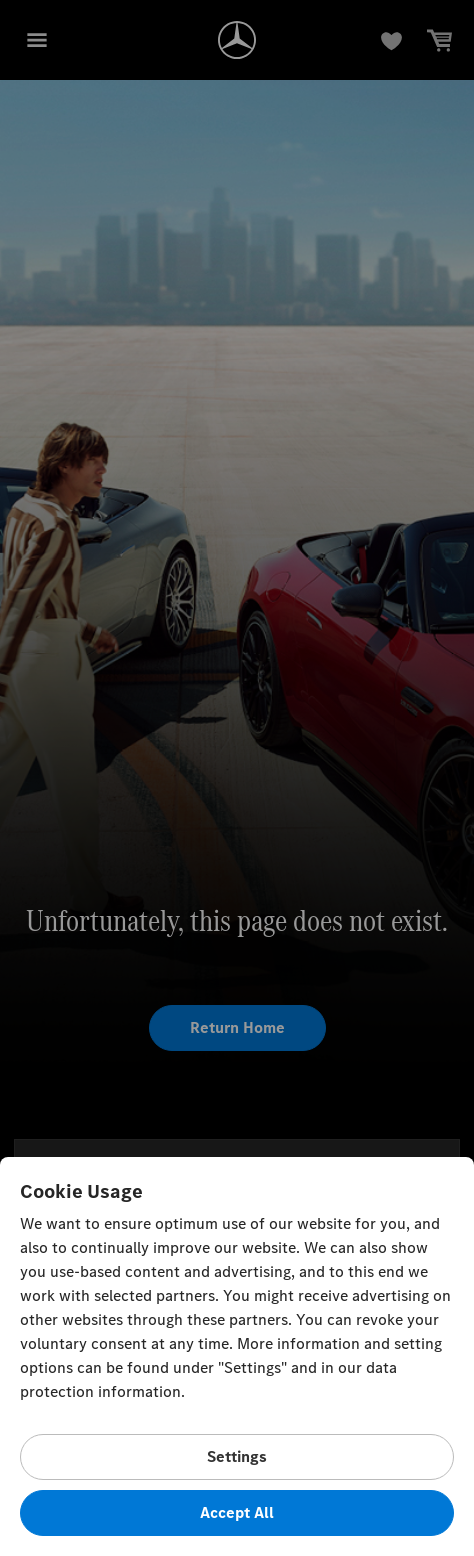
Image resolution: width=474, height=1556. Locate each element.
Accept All (237, 1512)
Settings (237, 1456)
